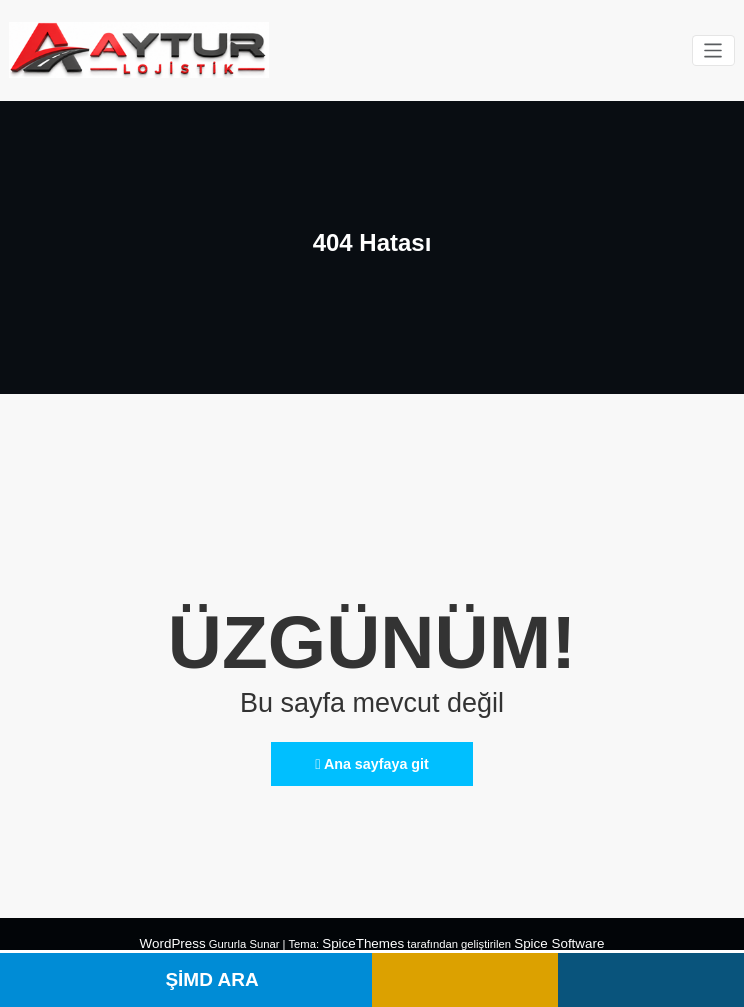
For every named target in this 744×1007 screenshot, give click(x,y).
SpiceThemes (365, 934)
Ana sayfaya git (371, 758)
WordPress (186, 934)
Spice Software (548, 934)
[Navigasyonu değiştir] (714, 49)
